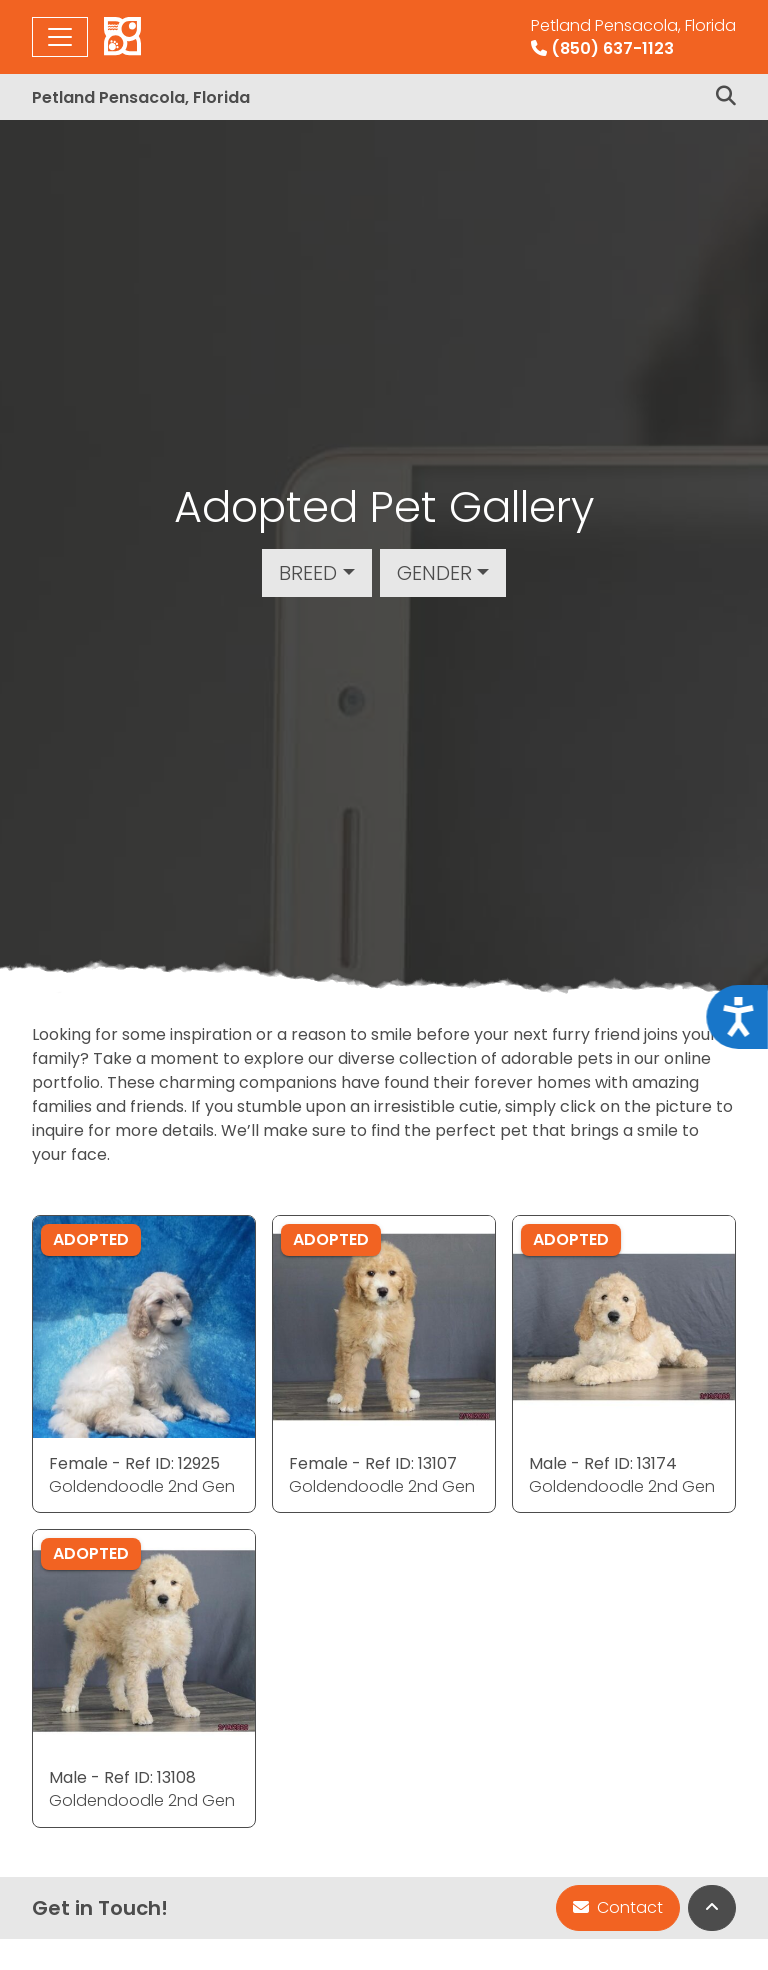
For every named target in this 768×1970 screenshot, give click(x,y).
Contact (618, 1907)
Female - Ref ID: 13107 (373, 1463)
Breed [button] (308, 573)
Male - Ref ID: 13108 (122, 1777)
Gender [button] (434, 573)
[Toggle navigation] (60, 37)
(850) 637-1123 (633, 37)
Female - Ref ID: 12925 (134, 1463)
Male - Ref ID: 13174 (603, 1463)
